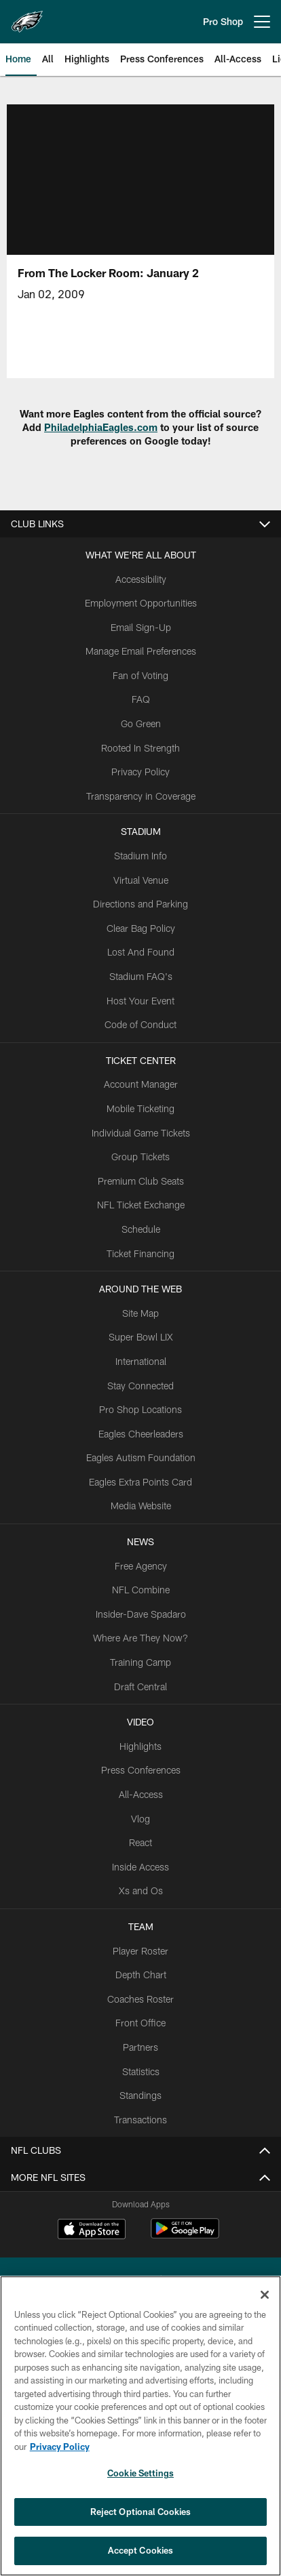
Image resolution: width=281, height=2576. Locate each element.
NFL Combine (141, 1589)
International (140, 1361)
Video (140, 1721)
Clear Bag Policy (141, 928)
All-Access (141, 1794)
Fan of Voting (140, 675)
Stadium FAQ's (140, 976)
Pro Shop (223, 21)
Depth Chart (140, 1974)
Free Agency (141, 1566)
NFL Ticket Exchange (141, 1204)
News (140, 1541)
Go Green (141, 723)
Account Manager (141, 1084)
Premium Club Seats (141, 1181)
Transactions (140, 2119)
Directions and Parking (140, 903)
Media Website (141, 1505)
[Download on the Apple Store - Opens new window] (92, 2230)
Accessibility (140, 579)
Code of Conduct (140, 1024)
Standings (140, 2095)
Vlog (140, 1818)
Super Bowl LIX (141, 1337)
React (140, 1842)
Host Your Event (140, 1000)
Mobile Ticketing (140, 1108)
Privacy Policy (140, 771)
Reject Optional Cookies (140, 2511)
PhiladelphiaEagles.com (100, 427)
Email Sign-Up (141, 627)
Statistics (141, 2071)
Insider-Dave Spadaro (141, 1614)
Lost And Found (140, 952)
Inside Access (140, 1867)
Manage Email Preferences (141, 651)
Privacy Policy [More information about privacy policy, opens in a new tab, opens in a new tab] (60, 2446)
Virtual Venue (140, 880)
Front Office (140, 2022)
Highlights (140, 1746)
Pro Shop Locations (140, 1409)
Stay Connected (140, 1385)
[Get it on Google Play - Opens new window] (185, 2235)
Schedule (140, 1229)
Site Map (140, 1313)
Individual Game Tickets (141, 1133)
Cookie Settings (140, 2473)
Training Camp (140, 1662)
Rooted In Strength (140, 748)
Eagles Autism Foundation (140, 1457)
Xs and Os (141, 1890)
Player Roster (140, 1951)
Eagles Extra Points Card (140, 1482)
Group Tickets (140, 1156)
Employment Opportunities (141, 603)
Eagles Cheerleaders (140, 1433)
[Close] (265, 2295)
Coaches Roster (140, 1999)
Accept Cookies (141, 2550)
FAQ (141, 699)
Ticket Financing (140, 1253)
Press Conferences (141, 1770)
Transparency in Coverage (140, 796)
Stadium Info (140, 855)
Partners (140, 2047)
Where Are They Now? (140, 1637)
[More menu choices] (262, 21)
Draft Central (140, 1686)
